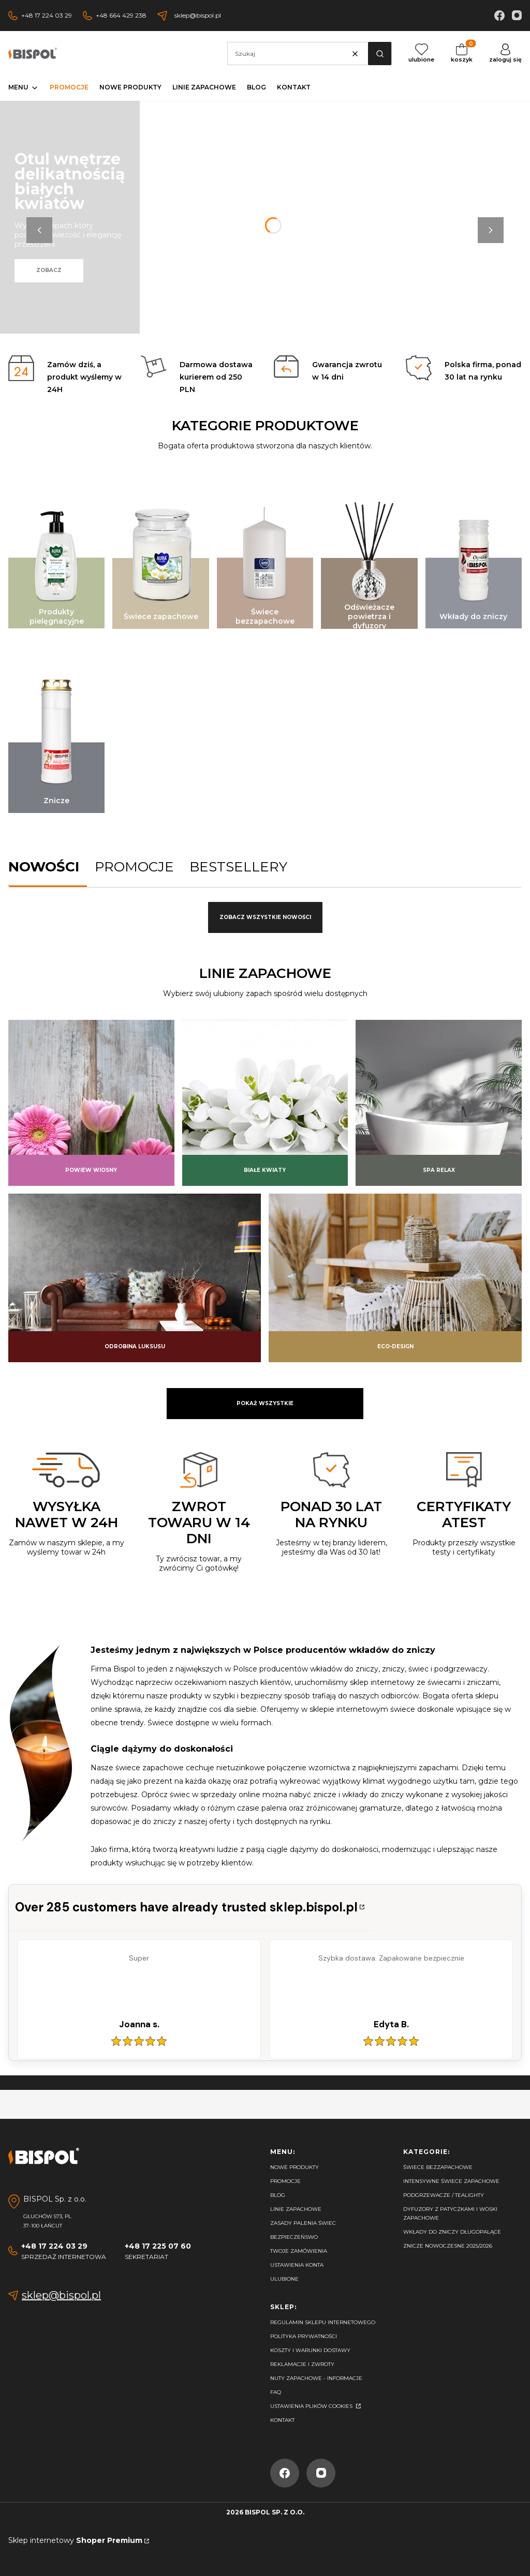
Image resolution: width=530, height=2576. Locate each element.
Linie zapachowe (295, 2209)
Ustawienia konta (296, 2265)
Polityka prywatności (303, 2336)
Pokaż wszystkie (265, 1403)
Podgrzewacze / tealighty (443, 2195)
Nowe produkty (294, 2167)
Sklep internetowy (75, 2540)
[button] (379, 53)
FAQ (275, 2392)
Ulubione (284, 2279)
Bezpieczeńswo (294, 2237)
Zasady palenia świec (303, 2223)
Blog (277, 2195)
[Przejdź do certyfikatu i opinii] (190, 1908)
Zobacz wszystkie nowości (265, 917)
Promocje (285, 2181)
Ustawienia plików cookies (312, 2406)
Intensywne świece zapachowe (451, 2181)
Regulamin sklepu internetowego (322, 2322)
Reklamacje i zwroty (302, 2364)
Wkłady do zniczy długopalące (452, 2231)
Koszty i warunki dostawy (310, 2350)
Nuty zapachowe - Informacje (316, 2378)
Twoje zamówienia (298, 2251)
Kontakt (282, 2420)
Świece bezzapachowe (438, 2167)
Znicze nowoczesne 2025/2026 (447, 2245)
